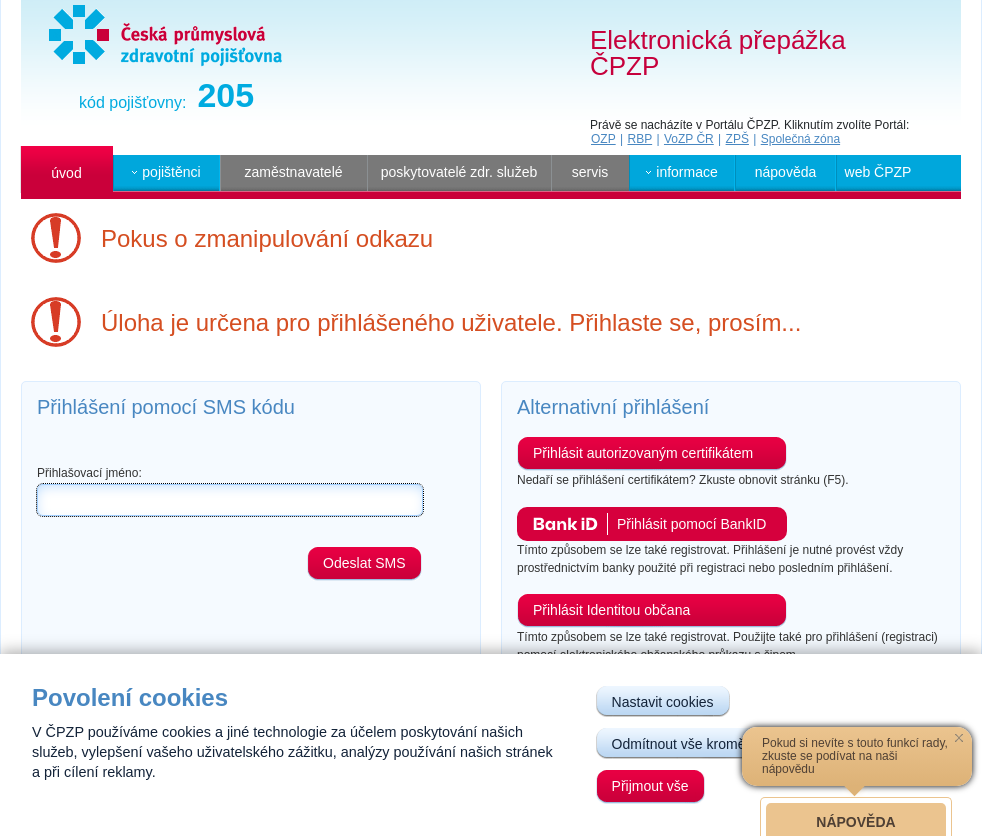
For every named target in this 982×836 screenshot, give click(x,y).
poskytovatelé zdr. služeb (459, 172)
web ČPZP (878, 172)
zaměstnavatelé (293, 172)
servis (590, 172)
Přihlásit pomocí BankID (691, 524)
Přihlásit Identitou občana (611, 610)
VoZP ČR (689, 139)
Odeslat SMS (364, 563)
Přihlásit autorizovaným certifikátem (643, 453)
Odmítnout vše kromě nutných (705, 744)
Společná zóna (800, 139)
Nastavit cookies (663, 702)
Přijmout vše (650, 786)
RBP (639, 139)
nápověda (786, 172)
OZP (603, 139)
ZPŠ (737, 139)
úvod (66, 173)
